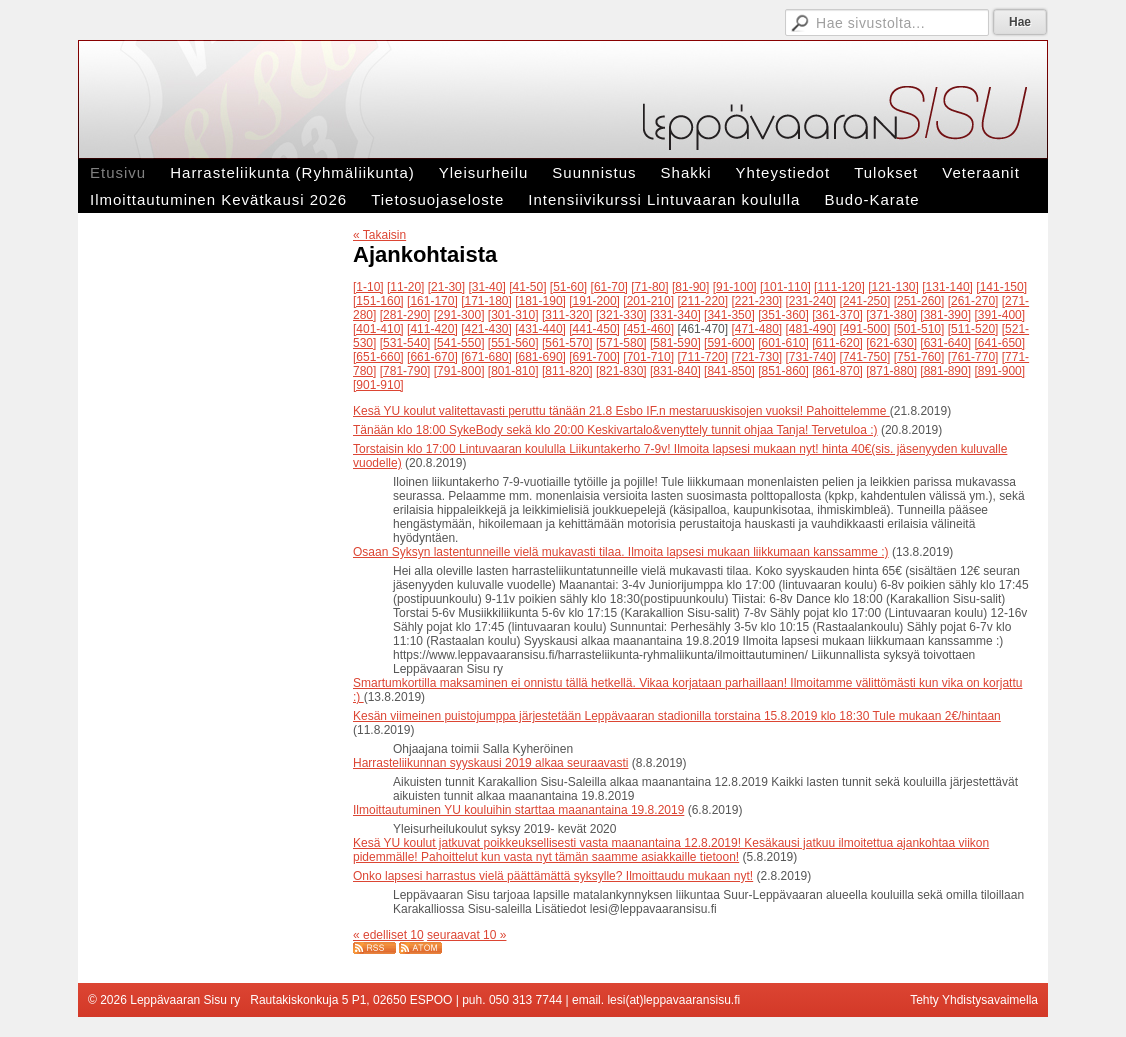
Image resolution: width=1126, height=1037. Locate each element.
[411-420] (432, 329)
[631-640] (945, 343)
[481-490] (811, 329)
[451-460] (648, 329)
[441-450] (594, 329)
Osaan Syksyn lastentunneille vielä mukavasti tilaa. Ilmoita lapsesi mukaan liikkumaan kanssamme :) (621, 552)
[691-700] (594, 357)
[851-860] (783, 371)
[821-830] (621, 371)
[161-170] (432, 301)
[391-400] (999, 315)
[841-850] (729, 371)
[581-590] (675, 343)
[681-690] (540, 357)
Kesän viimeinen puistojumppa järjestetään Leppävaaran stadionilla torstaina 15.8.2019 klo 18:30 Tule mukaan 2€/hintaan (677, 716)
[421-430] (486, 329)
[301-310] (513, 315)
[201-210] (648, 301)
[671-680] (486, 357)
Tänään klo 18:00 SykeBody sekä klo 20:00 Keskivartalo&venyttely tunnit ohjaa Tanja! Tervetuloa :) (615, 430)
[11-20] (405, 287)
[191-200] (594, 301)
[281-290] (405, 315)
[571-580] (621, 343)
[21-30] (446, 287)
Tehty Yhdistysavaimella (974, 1000)
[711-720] (702, 357)
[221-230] (756, 301)
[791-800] (459, 371)
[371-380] (891, 315)
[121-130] (893, 287)
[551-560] (513, 343)
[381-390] (945, 315)
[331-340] (675, 315)
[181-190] (540, 301)
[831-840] (675, 371)
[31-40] (486, 287)
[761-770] (973, 357)
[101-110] (785, 287)
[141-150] (1001, 287)
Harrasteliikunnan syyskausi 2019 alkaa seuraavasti (490, 763)
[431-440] (540, 329)
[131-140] (947, 287)
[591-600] (729, 343)
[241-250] (865, 301)
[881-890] (945, 371)
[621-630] (891, 343)
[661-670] (432, 357)
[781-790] (405, 371)
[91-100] (735, 287)
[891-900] (999, 371)
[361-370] (837, 315)
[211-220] (702, 301)
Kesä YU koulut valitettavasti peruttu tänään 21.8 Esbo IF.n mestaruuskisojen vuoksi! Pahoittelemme (621, 411)
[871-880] (891, 371)
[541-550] (459, 343)
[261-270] (973, 301)
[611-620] (837, 343)
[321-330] (621, 315)
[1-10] (368, 287)
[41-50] (527, 287)
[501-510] (919, 329)
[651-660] (378, 357)
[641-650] (999, 343)
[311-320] (567, 315)
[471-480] (756, 329)
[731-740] (811, 357)
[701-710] (648, 357)
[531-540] (405, 343)
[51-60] (568, 287)
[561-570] (567, 343)
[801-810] (513, 371)
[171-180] (486, 301)
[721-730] (756, 357)
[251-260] (919, 301)
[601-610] (783, 343)
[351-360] (783, 315)
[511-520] (973, 329)
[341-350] (729, 315)
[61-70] (609, 287)
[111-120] (839, 287)
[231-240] (811, 301)
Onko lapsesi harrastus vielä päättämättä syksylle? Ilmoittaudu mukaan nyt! (553, 876)
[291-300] (459, 315)
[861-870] (837, 371)
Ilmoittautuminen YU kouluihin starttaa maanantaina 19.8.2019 (518, 810)
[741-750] (865, 357)
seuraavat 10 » (466, 935)
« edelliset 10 (388, 935)
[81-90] (690, 287)
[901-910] (378, 385)
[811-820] (567, 371)
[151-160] (378, 301)
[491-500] (865, 329)
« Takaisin (379, 235)
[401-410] (378, 329)
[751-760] (919, 357)
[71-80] (649, 287)
